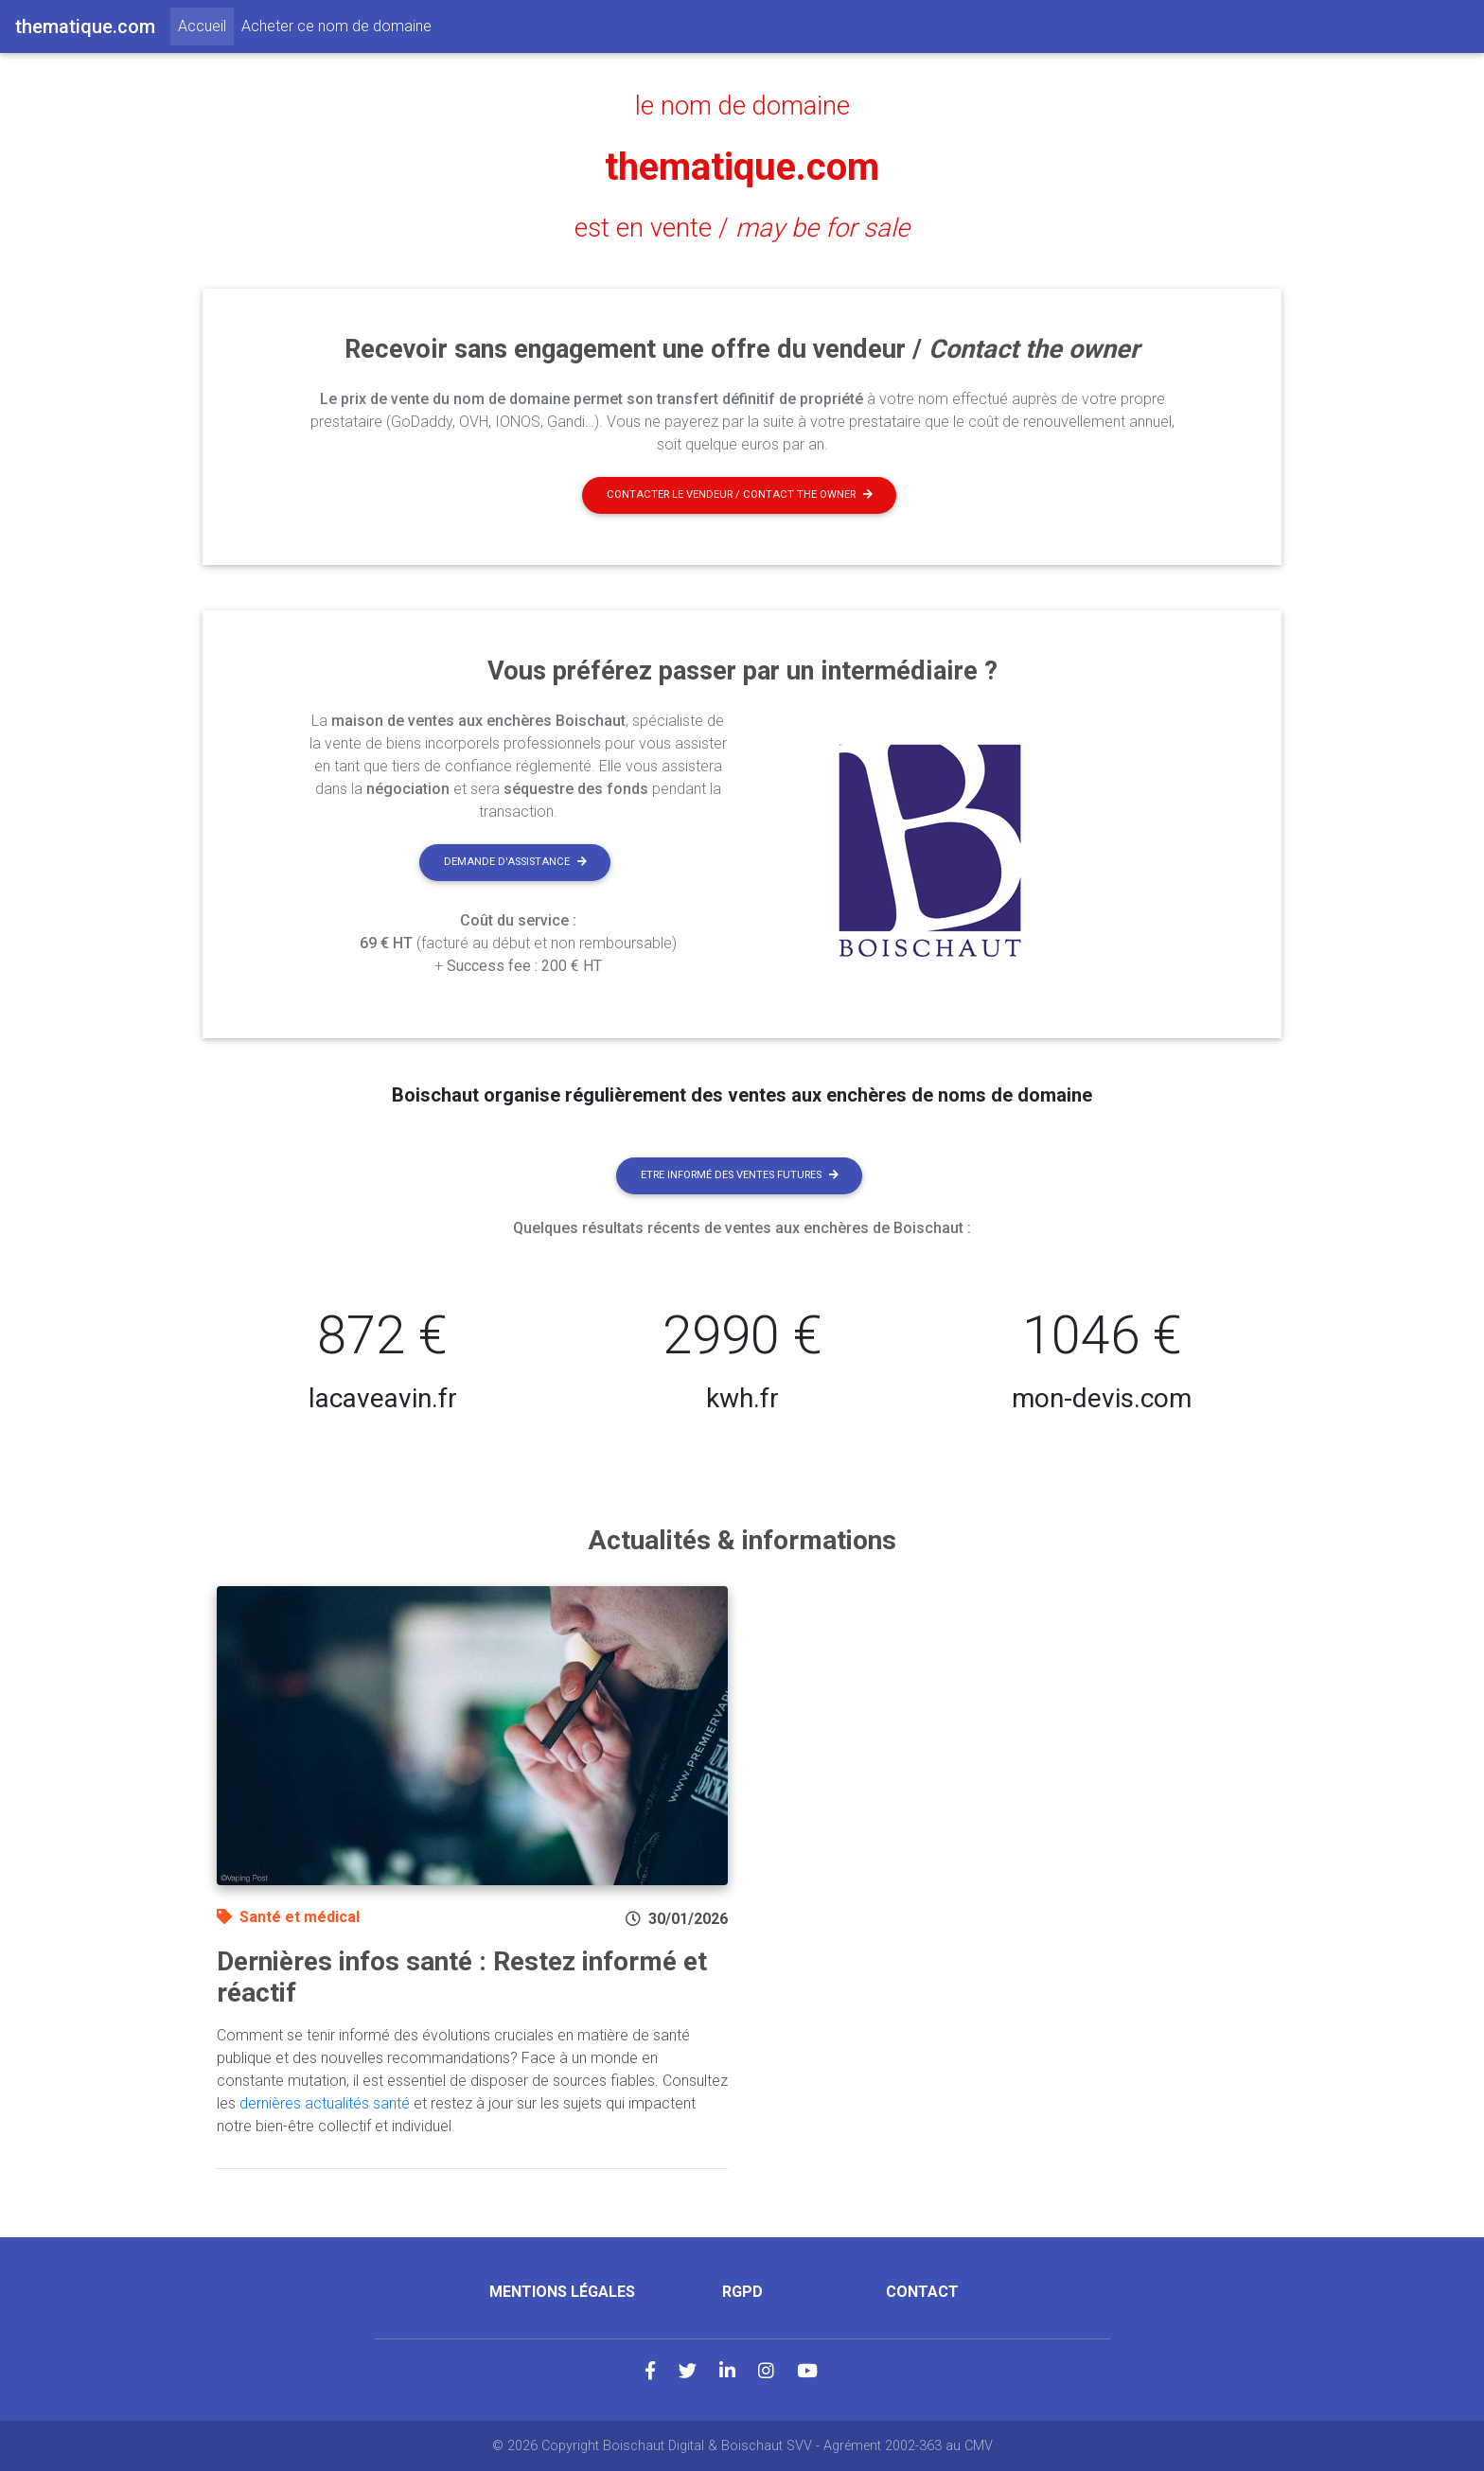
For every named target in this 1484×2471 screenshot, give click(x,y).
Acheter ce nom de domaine (336, 26)
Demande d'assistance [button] (515, 862)
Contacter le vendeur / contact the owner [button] (740, 494)
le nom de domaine (742, 106)
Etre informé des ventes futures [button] (740, 1175)
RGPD (742, 2292)
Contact (922, 2292)
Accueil (206, 24)
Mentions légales (562, 2292)
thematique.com (742, 167)
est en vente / (742, 228)
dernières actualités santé (324, 2103)
